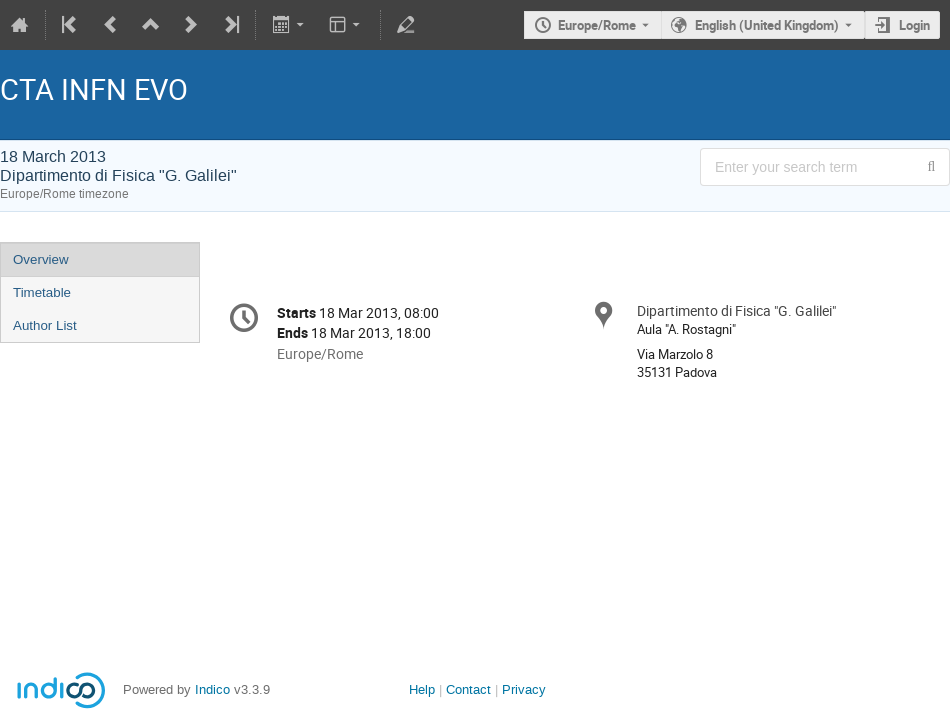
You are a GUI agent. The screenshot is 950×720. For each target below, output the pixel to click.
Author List (45, 325)
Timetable (42, 292)
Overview (41, 259)
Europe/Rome (597, 25)
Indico (212, 689)
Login (914, 25)
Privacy (524, 689)
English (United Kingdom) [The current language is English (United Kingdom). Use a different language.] (767, 25)
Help (422, 689)
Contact (468, 689)
